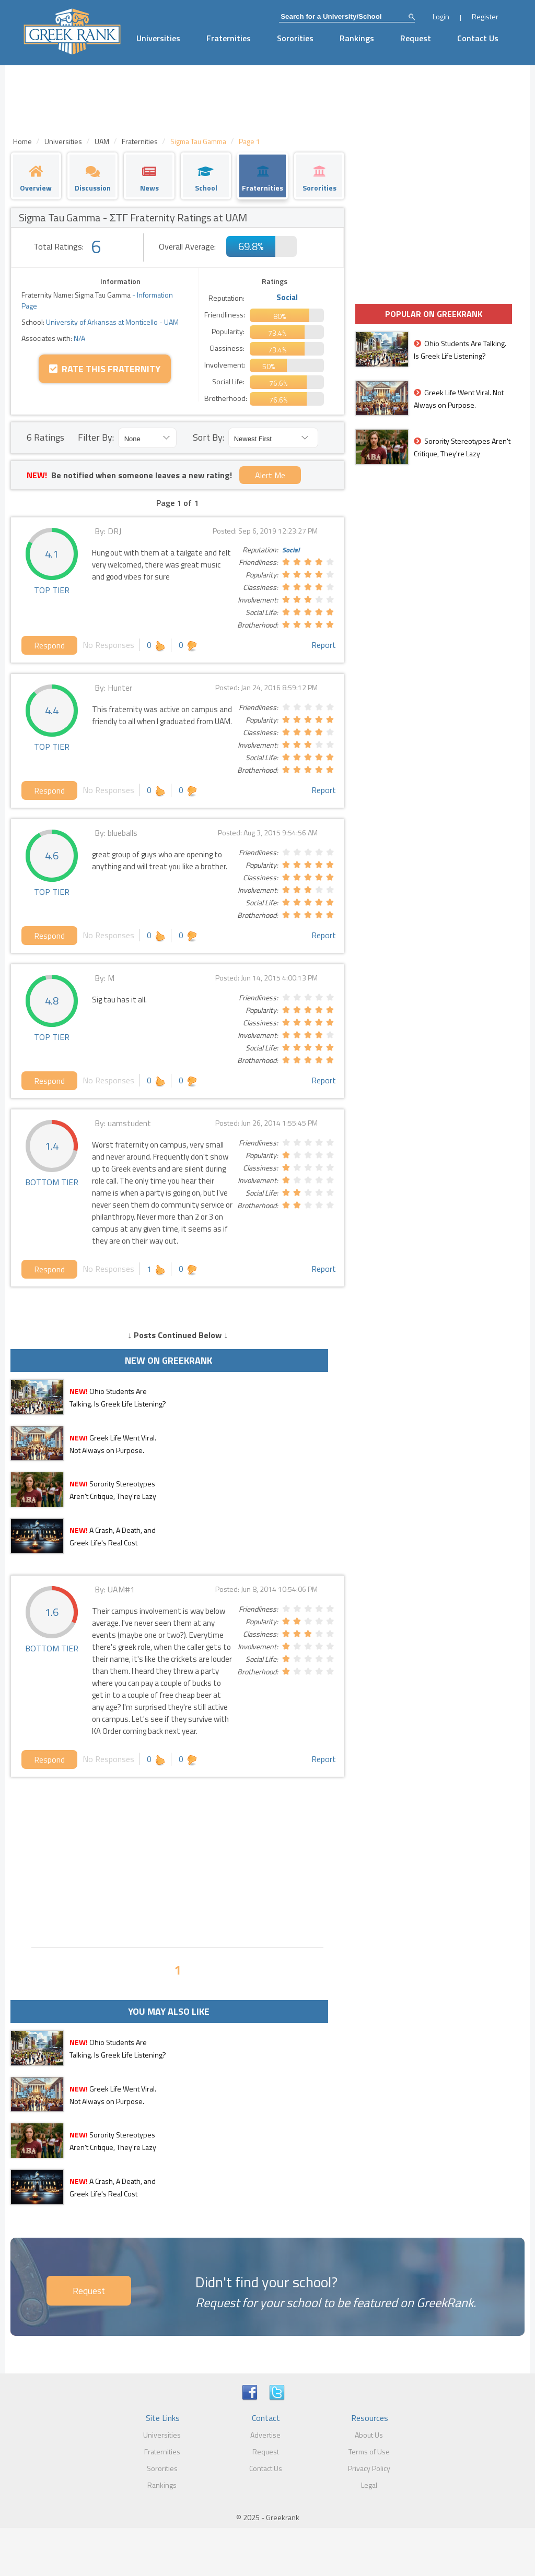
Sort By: (208, 437)
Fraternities (228, 38)
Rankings (357, 38)
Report (323, 645)
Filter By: (96, 437)
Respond (49, 645)
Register (485, 16)
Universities (158, 38)
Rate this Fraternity (104, 369)
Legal (369, 2484)
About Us (369, 2434)
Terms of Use (369, 2451)
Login (441, 16)
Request (415, 38)
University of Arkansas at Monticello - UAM (111, 321)
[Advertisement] (177, 1861)
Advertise (265, 2434)
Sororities (295, 38)
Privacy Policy (369, 2468)
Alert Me (270, 475)
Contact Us (477, 38)
